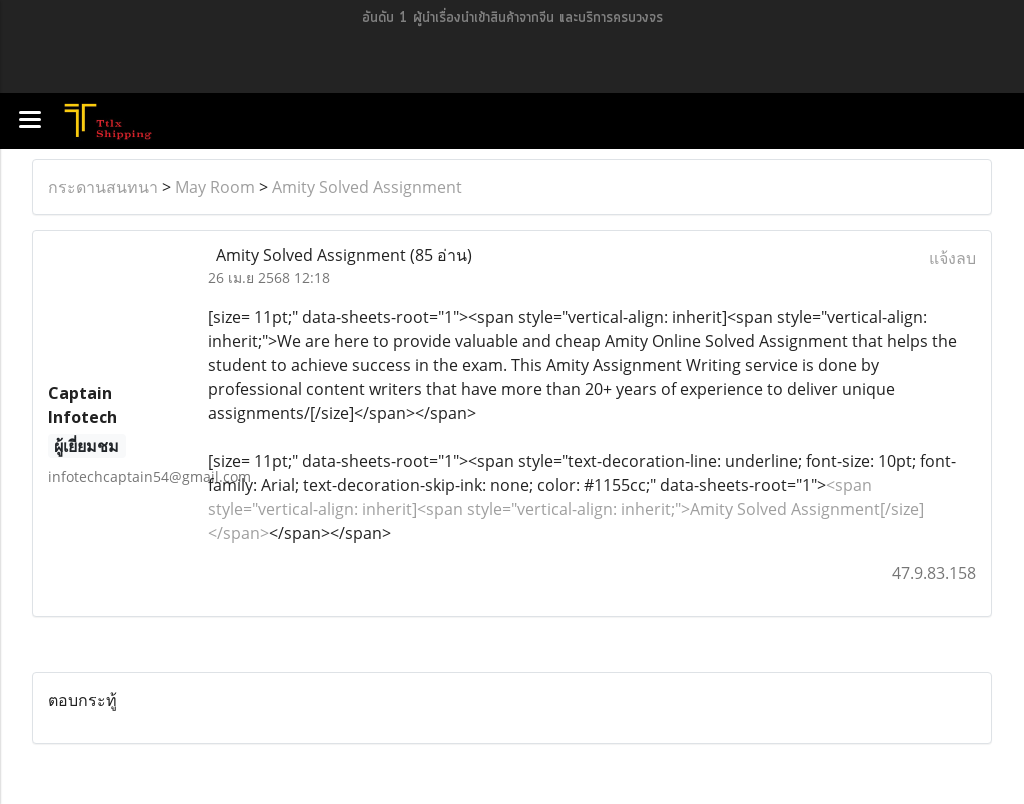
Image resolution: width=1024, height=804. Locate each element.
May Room (215, 187)
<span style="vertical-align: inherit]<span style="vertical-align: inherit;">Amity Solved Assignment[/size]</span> (566, 509)
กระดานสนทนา (103, 187)
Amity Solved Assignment (367, 187)
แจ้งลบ (952, 258)
